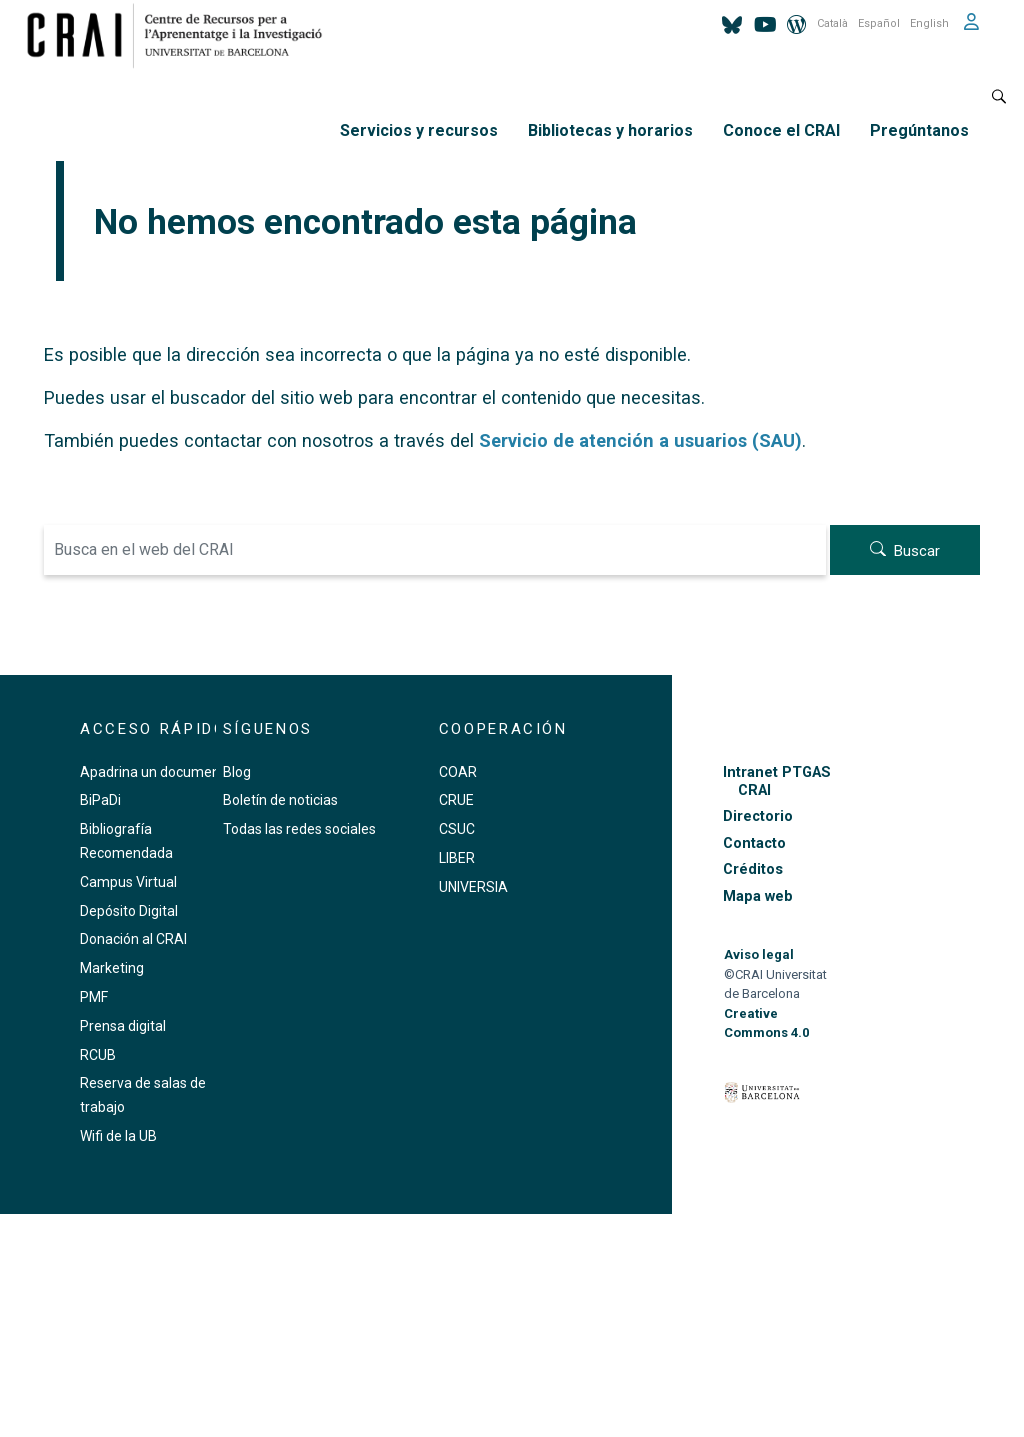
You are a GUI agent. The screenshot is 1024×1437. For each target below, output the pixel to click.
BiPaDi (100, 800)
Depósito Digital (129, 911)
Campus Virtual (128, 882)
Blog (237, 772)
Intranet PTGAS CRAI (777, 781)
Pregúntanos (919, 130)
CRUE (456, 800)
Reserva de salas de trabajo (143, 1095)
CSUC (457, 829)
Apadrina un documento (156, 772)
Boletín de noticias (280, 800)
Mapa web (758, 896)
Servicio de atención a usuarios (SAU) (640, 440)
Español (879, 23)
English (929, 23)
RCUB (98, 1055)
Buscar (917, 551)
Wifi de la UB (118, 1136)
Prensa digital (123, 1026)
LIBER (457, 858)
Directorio (758, 816)
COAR (458, 772)
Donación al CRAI (133, 939)
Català (832, 23)
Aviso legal (759, 954)
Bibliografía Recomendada (126, 841)
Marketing (112, 968)
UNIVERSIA (473, 887)
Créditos (753, 869)
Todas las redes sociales (299, 829)
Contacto (754, 843)
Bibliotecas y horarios (610, 130)
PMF (94, 997)
